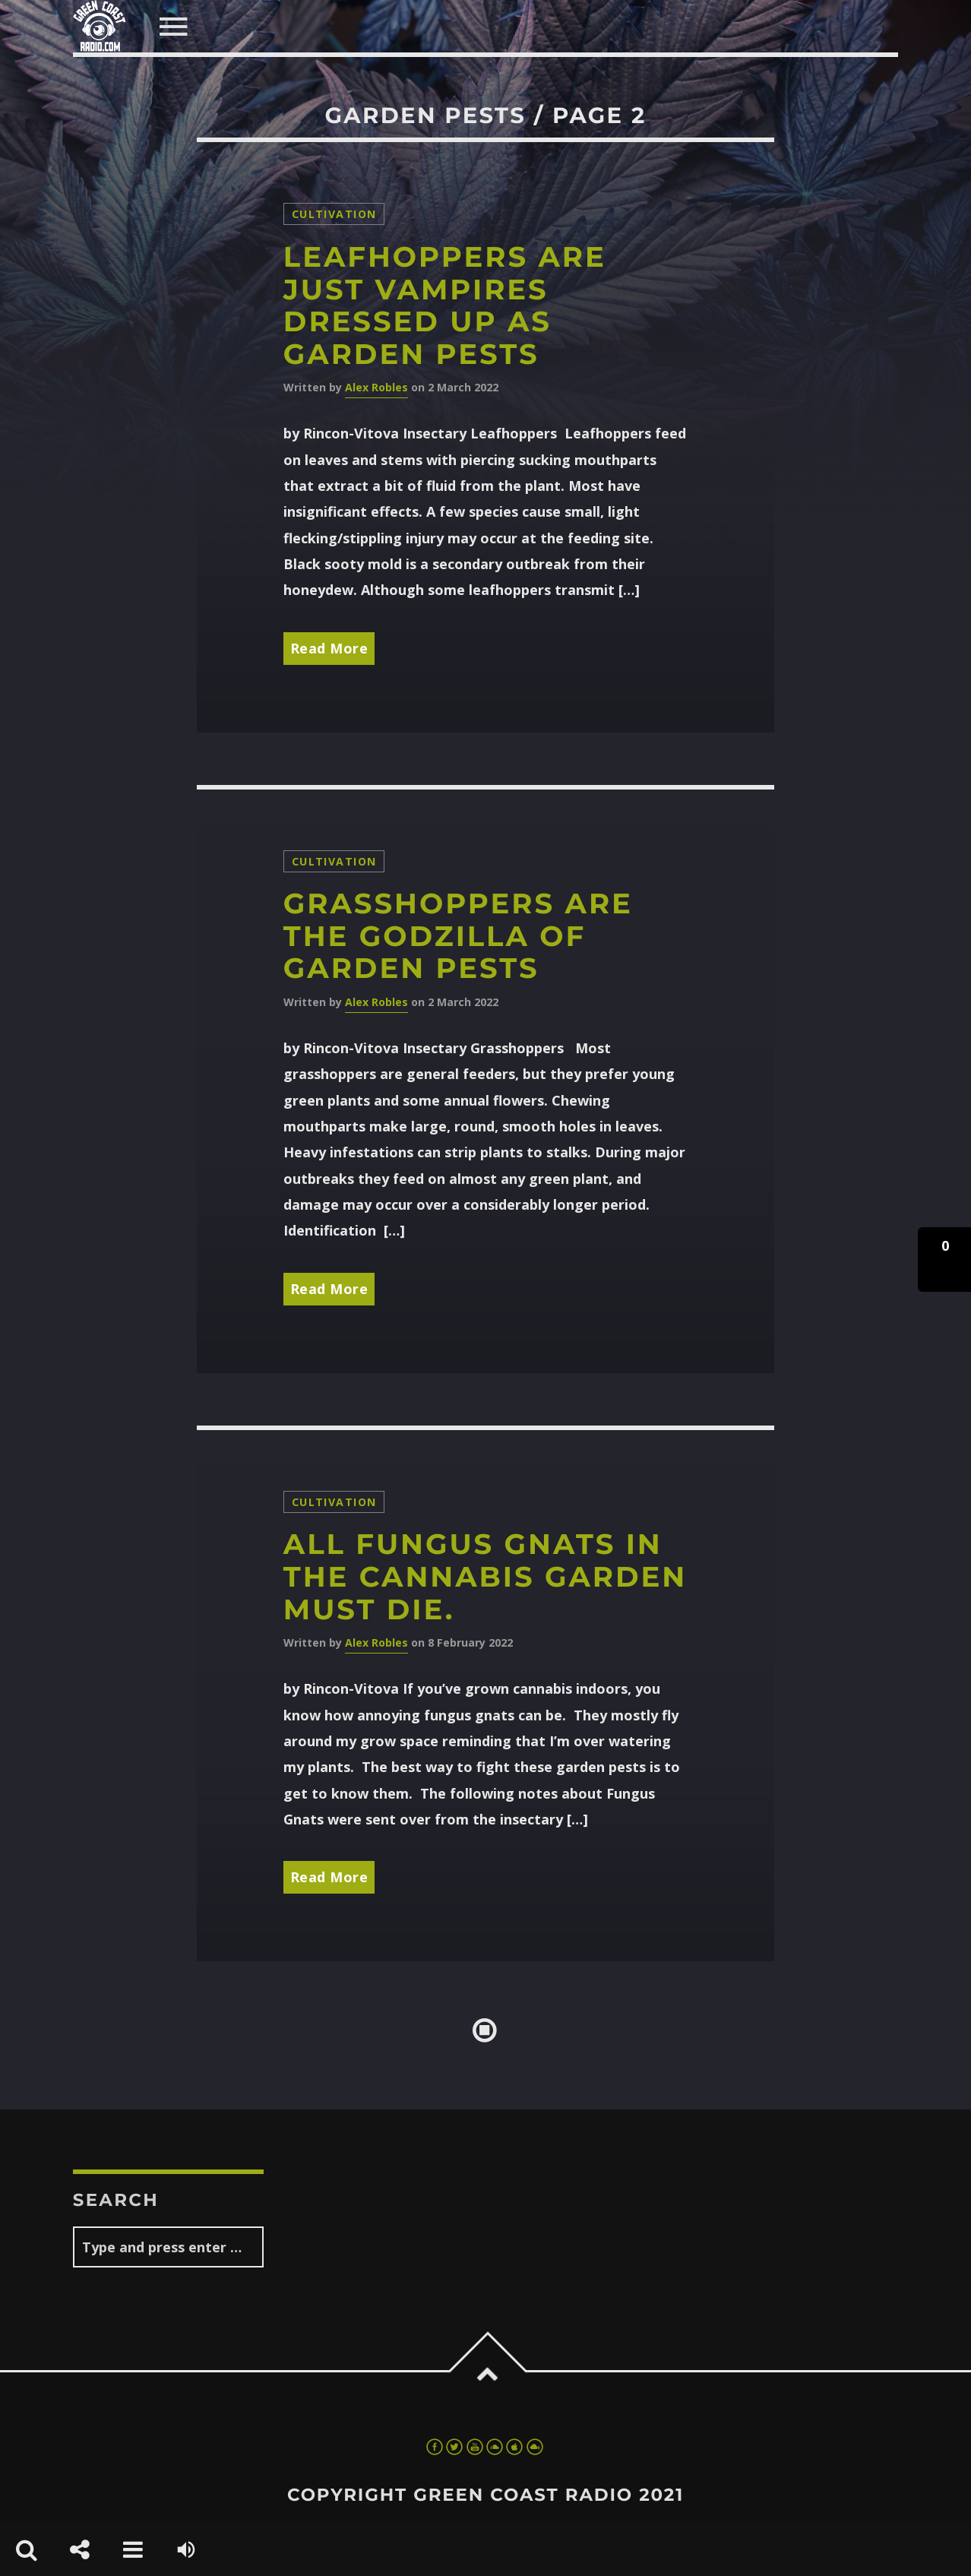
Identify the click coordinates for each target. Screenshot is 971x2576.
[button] (944, 1259)
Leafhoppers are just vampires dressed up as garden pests (444, 306)
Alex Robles (376, 387)
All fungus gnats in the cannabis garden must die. (485, 1576)
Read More (329, 648)
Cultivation (334, 214)
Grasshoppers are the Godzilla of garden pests (458, 936)
